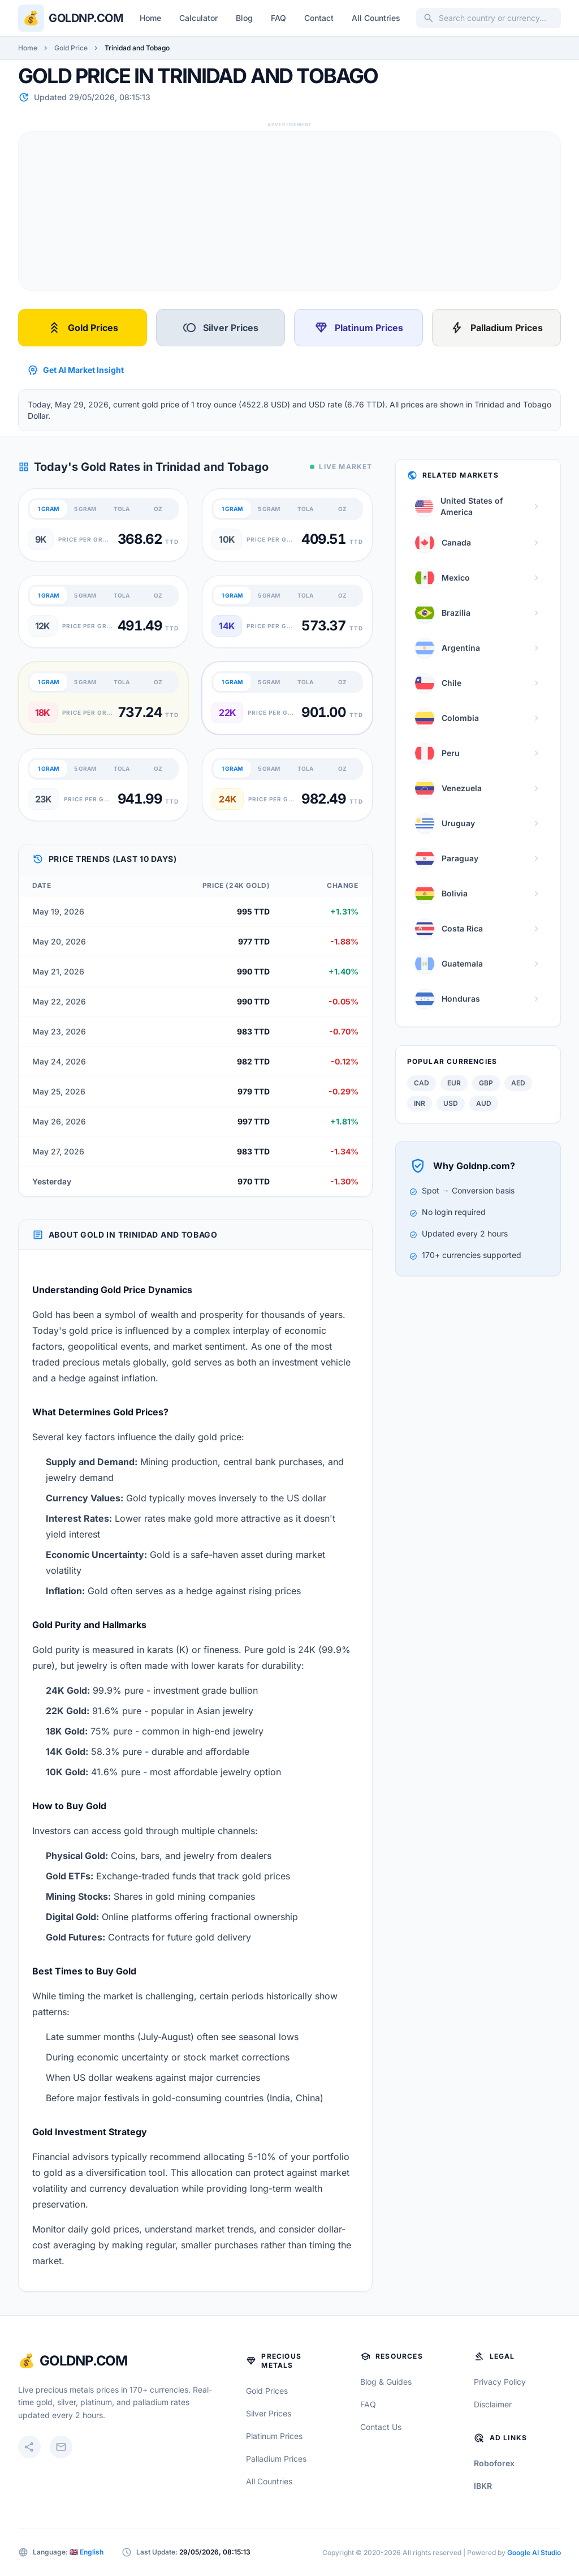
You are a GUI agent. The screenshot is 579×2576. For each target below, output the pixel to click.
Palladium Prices (496, 327)
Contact (319, 18)
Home (150, 18)
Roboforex (494, 2463)
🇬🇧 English (86, 2552)
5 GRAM (85, 508)
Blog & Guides (386, 2381)
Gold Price (71, 48)
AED (518, 1083)
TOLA (121, 508)
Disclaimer (493, 2404)
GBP (486, 1083)
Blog (244, 18)
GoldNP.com (83, 2360)
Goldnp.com (86, 18)
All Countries (376, 18)
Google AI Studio (534, 2552)
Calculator (198, 18)
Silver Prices (220, 327)
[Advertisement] (289, 211)
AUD (483, 1103)
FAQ (278, 18)
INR (419, 1103)
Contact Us (380, 2427)
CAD (421, 1083)
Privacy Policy (500, 2381)
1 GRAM (48, 508)
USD (450, 1103)
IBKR (483, 2486)
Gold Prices (82, 327)
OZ (158, 508)
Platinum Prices (358, 327)
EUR (454, 1083)
